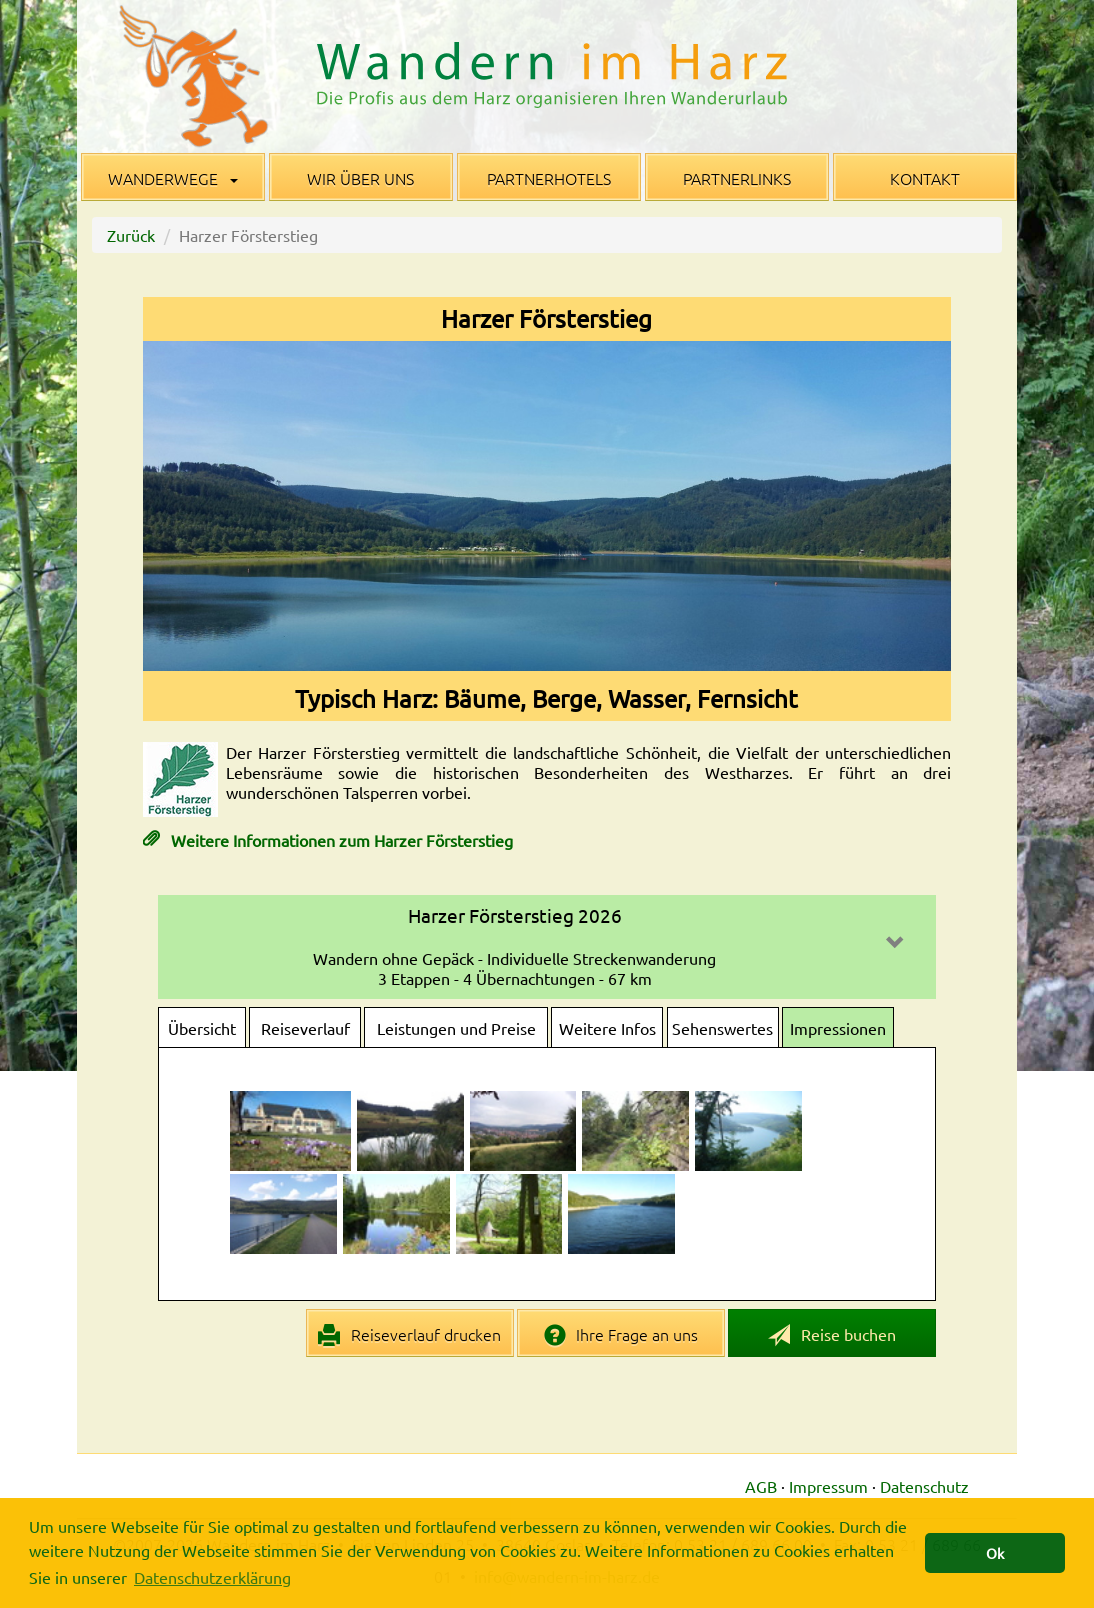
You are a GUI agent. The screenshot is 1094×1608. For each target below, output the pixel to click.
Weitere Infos (607, 1028)
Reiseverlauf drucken (409, 1335)
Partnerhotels (549, 178)
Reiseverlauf (305, 1028)
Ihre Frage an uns (621, 1335)
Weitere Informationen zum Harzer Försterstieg (340, 840)
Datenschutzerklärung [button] (212, 1577)
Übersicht (202, 1028)
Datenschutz (924, 1486)
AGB (761, 1486)
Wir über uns (360, 178)
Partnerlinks (737, 178)
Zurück (131, 235)
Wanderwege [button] (173, 178)
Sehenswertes (722, 1028)
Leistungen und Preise (456, 1028)
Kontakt (925, 178)
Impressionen (838, 1028)
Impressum (828, 1486)
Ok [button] (995, 1553)
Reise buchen (832, 1335)
